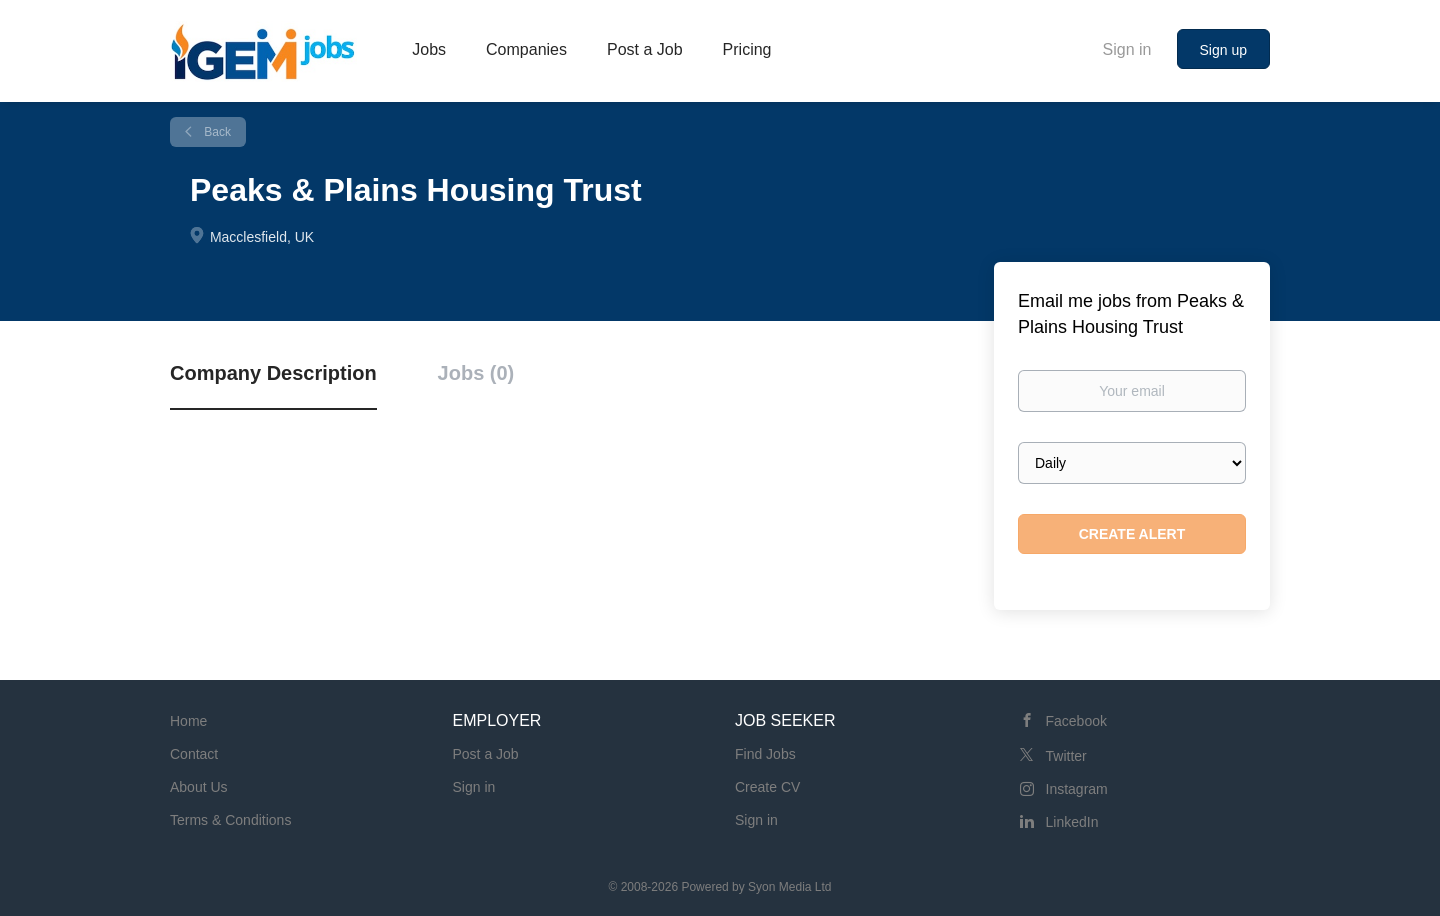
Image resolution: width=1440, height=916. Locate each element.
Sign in (1127, 49)
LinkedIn (1072, 822)
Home (188, 721)
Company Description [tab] (273, 373)
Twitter (1066, 756)
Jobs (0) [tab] (476, 373)
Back (216, 132)
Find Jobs (765, 754)
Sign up (1223, 50)
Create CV (767, 787)
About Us (199, 787)
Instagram (1077, 789)
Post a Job (486, 754)
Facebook (1076, 721)
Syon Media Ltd (789, 887)
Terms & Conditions (230, 820)
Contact (194, 754)
